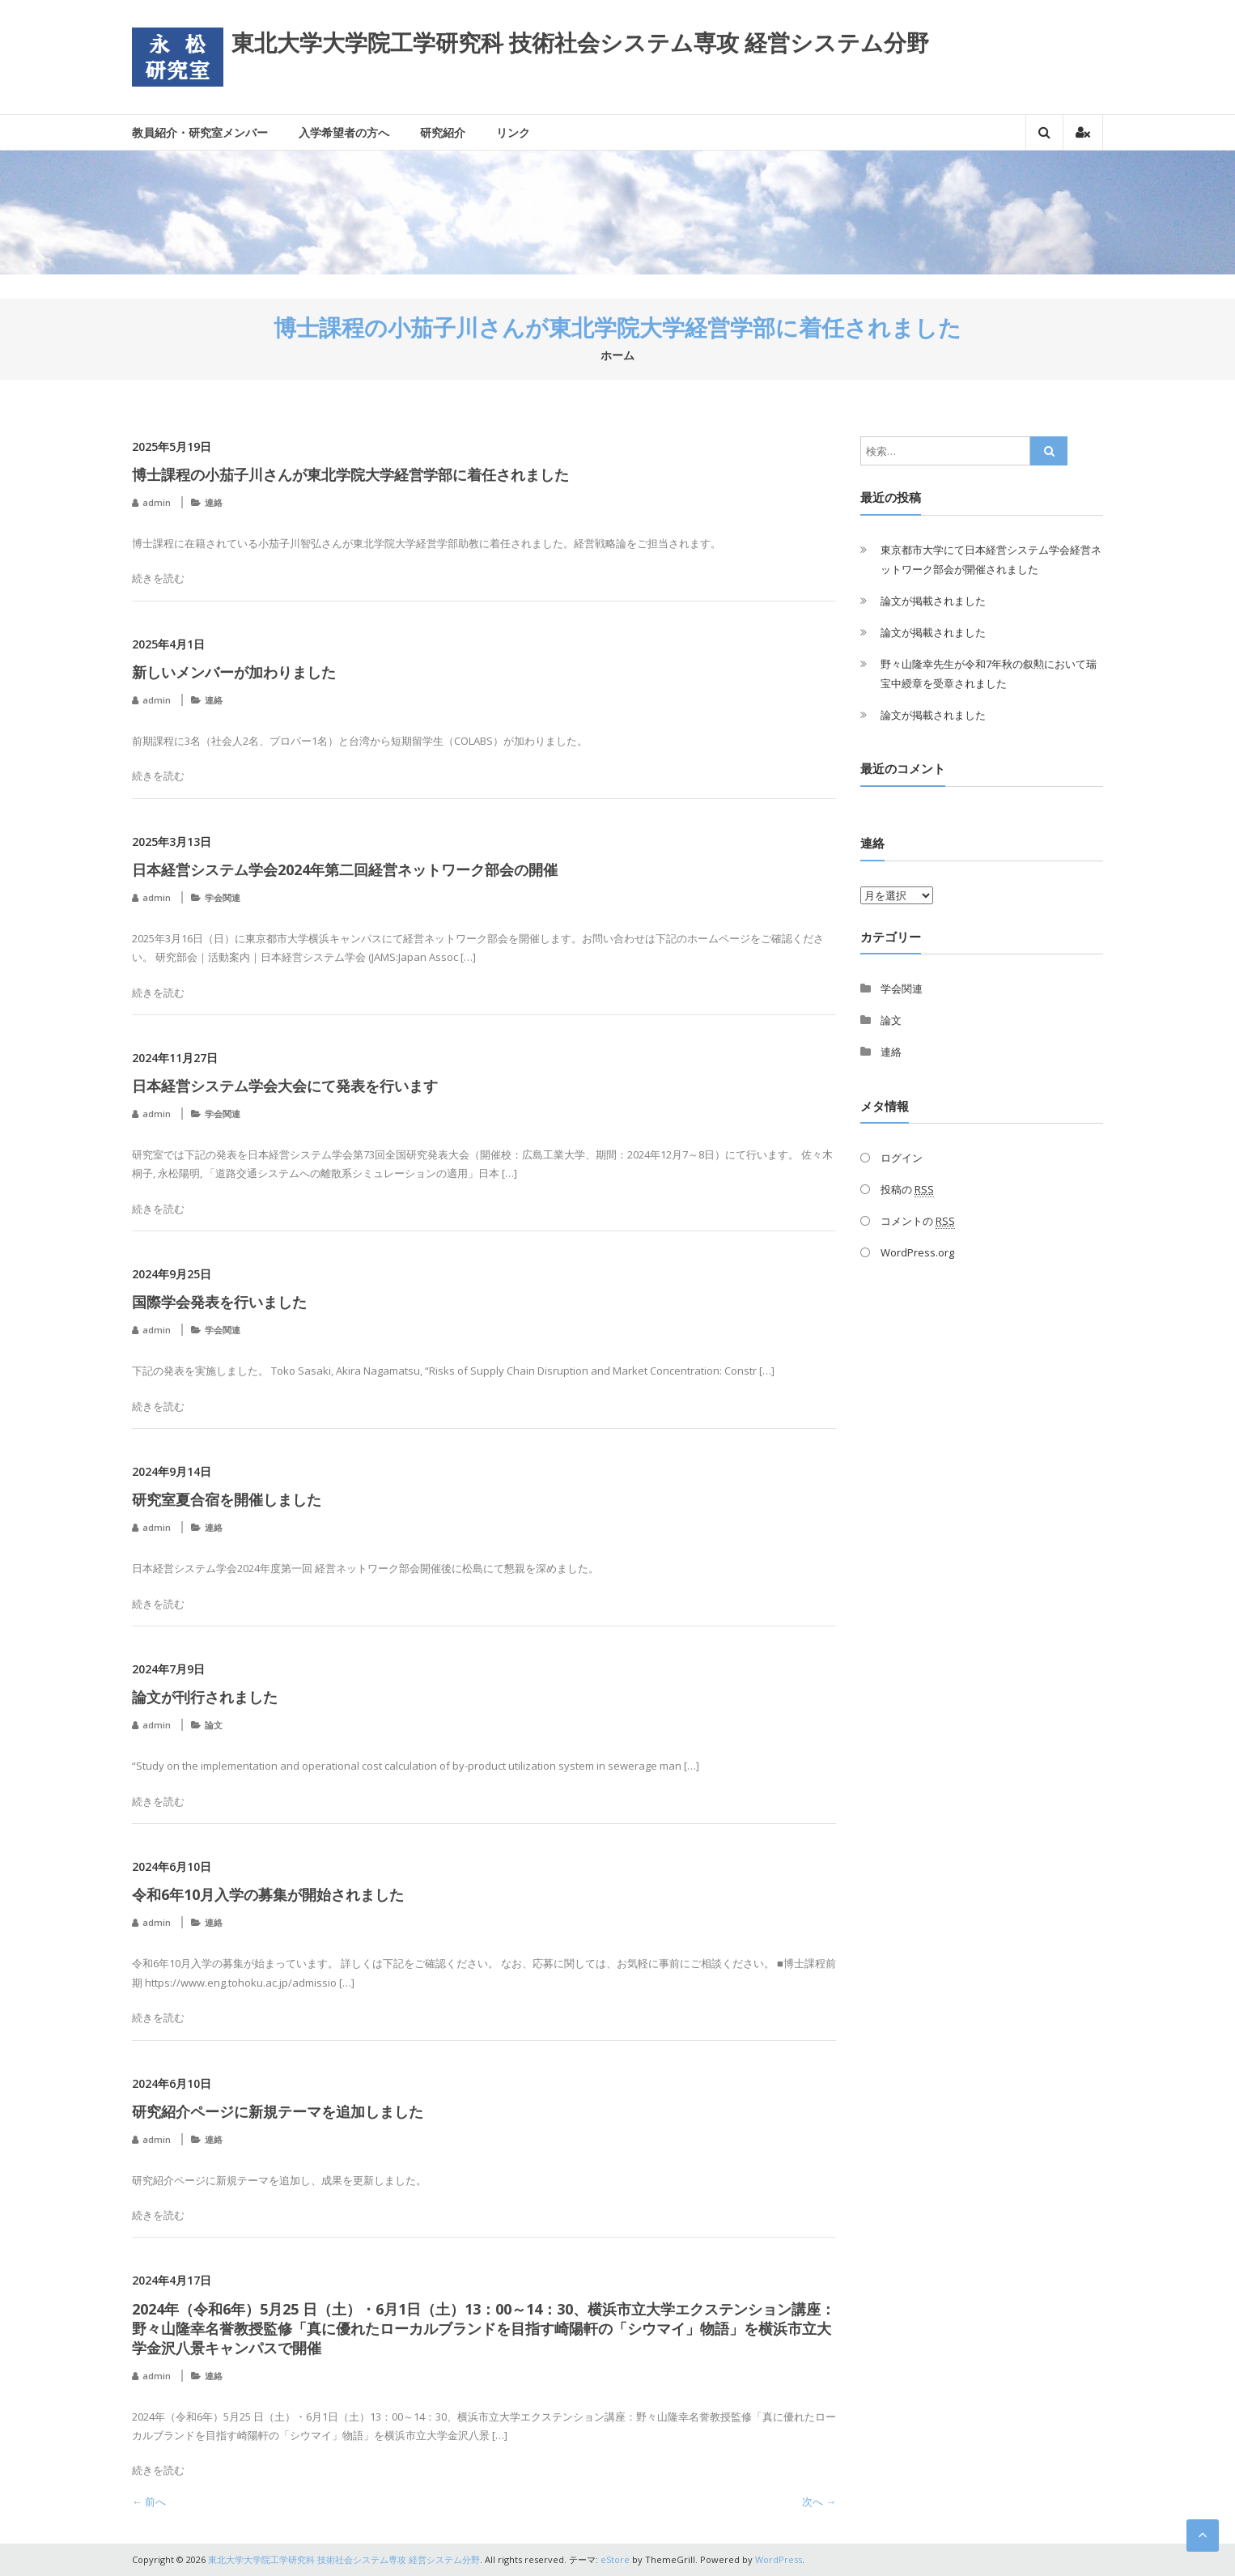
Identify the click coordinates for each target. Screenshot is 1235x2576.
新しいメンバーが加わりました (234, 672)
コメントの (918, 1221)
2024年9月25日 (171, 1274)
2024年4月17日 (171, 2280)
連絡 (214, 502)
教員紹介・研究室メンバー (200, 132)
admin (156, 502)
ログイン (902, 1157)
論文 (214, 1725)
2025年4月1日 (168, 644)
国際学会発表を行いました (219, 1301)
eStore (615, 2559)
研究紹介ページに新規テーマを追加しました (277, 2111)
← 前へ (149, 2501)
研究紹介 (442, 132)
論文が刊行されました (205, 1697)
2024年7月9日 (168, 1669)
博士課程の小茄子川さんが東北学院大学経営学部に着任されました (350, 474)
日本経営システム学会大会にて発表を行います (285, 1085)
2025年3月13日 (171, 841)
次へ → (819, 2501)
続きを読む (158, 578)
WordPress (778, 2559)
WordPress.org (917, 1252)
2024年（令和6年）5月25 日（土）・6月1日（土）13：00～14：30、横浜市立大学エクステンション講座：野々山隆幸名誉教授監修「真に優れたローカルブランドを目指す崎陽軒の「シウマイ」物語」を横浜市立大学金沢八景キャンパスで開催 (483, 2328)
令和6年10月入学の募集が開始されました (268, 1894)
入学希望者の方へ (344, 132)
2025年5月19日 (171, 446)
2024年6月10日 (171, 1866)
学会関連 (222, 897)
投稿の (907, 1189)
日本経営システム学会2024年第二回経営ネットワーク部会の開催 (345, 869)
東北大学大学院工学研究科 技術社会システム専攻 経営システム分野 (580, 42)
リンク (513, 132)
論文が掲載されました (933, 600)
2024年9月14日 (171, 1471)
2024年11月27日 (175, 1057)
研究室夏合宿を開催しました (226, 1499)
